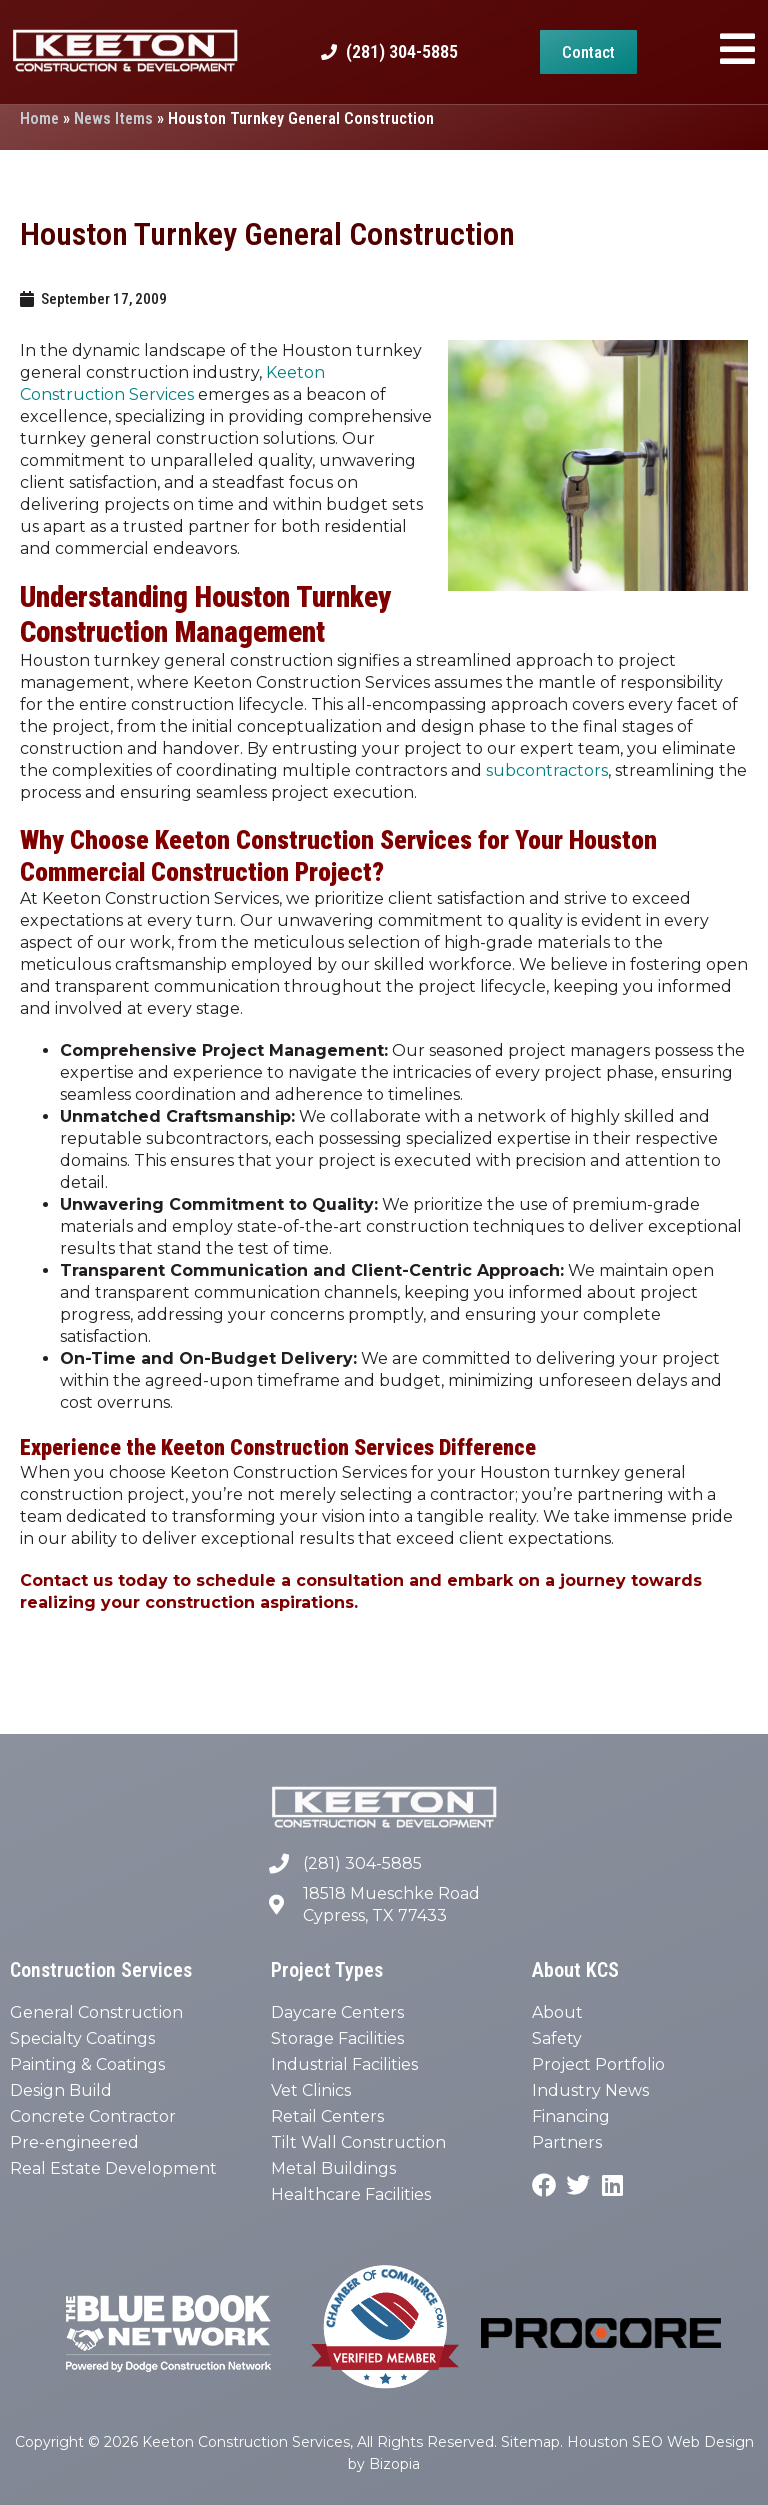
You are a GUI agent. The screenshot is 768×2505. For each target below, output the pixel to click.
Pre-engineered (74, 2142)
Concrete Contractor (93, 2116)
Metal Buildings (333, 2168)
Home (39, 118)
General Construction (96, 2012)
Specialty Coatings (82, 2038)
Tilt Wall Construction (358, 2142)
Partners (567, 2142)
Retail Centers (327, 2116)
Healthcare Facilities (351, 2194)
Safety (557, 2038)
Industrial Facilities (344, 2064)
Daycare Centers (337, 2012)
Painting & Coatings (87, 2064)
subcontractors (547, 770)
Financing (571, 2116)
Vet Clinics (311, 2090)
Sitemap (530, 2442)
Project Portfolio (598, 2064)
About (557, 2012)
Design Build (61, 2090)
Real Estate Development (113, 2168)
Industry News (590, 2090)
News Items (113, 118)
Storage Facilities (337, 2038)
